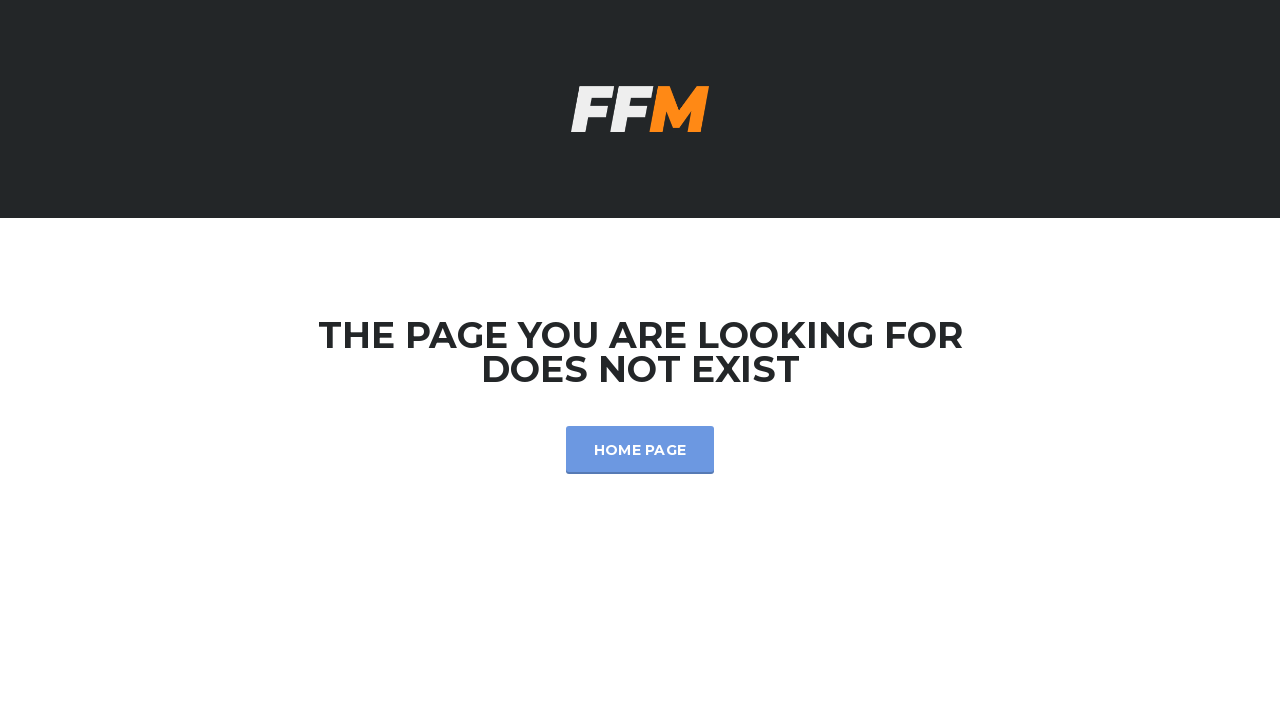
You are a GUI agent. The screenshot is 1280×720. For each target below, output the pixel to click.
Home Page (640, 450)
